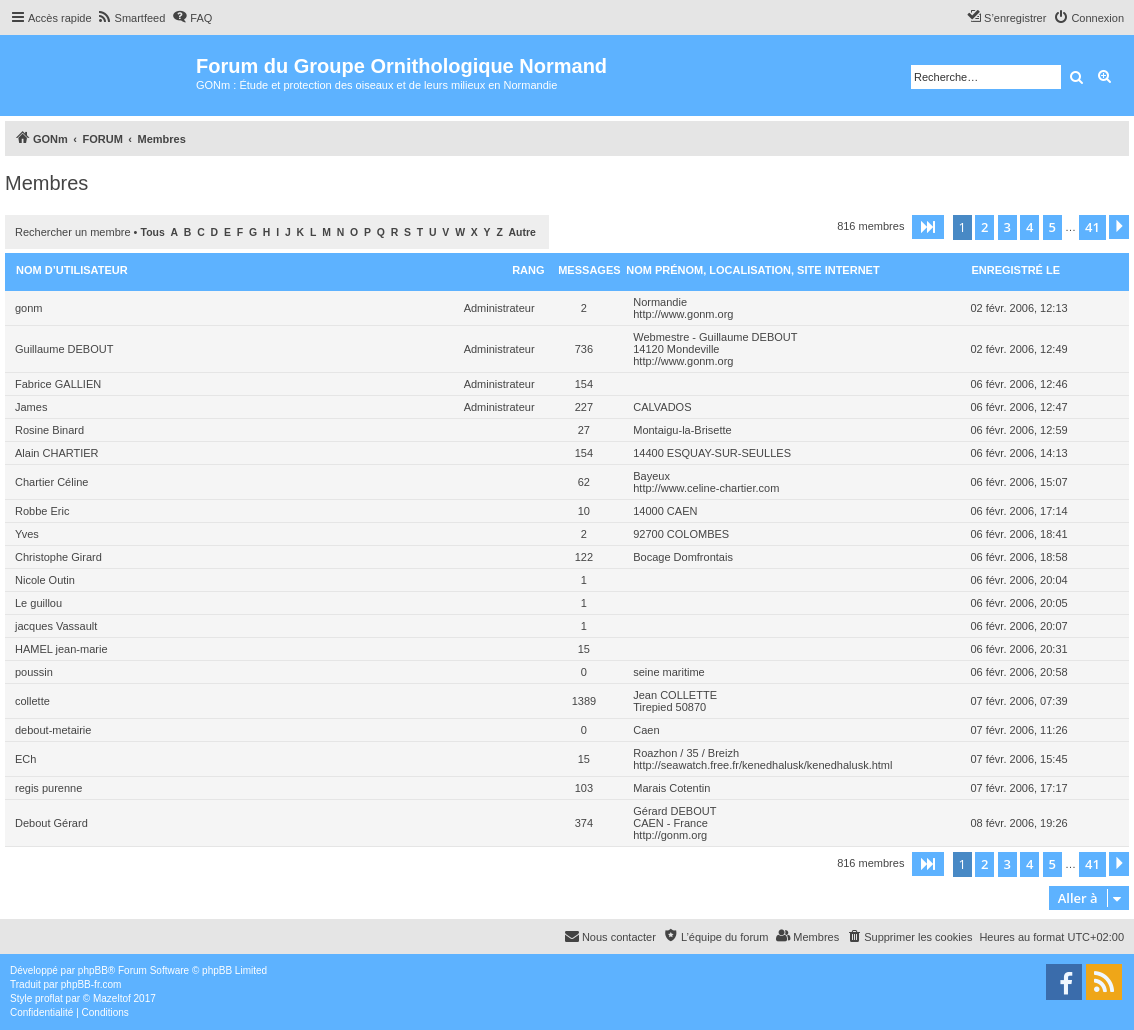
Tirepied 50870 (669, 707)
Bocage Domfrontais (683, 557)
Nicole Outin (45, 580)
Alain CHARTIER (57, 453)
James (31, 407)
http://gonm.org (670, 835)
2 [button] (984, 227)
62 (584, 482)
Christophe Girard (58, 557)
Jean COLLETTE (675, 695)
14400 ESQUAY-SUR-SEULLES (712, 453)
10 (584, 511)
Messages (589, 270)
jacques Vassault (56, 626)
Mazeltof (112, 998)
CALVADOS (662, 407)
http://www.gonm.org (683, 314)
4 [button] (1029, 227)
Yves (27, 534)
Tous (153, 232)
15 (584, 649)
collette (32, 701)
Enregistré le (1015, 270)
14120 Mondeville (676, 349)
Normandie (660, 302)
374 (584, 823)
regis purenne (48, 788)
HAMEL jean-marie (61, 649)
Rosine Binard (49, 430)
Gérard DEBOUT (674, 811)
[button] (928, 227)
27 (584, 430)
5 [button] (1052, 227)
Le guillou (38, 603)
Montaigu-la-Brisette (682, 430)
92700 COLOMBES (681, 534)
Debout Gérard (51, 823)
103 (584, 788)
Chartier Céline (51, 482)
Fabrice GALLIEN (58, 384)
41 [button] (1092, 227)
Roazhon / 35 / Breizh (686, 753)
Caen (646, 730)
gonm (29, 308)
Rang (528, 270)
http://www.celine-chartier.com (706, 488)
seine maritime (669, 672)
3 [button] (1007, 227)
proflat (49, 998)
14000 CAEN (665, 511)
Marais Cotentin (671, 788)
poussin (34, 672)
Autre (522, 232)
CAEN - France (670, 823)
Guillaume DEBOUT (64, 349)
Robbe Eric (42, 511)
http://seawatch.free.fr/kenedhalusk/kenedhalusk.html (762, 765)
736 (584, 349)
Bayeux (651, 476)
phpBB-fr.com (91, 984)
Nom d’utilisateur (72, 270)
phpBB (93, 970)
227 (584, 407)
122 (584, 557)
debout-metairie (53, 730)
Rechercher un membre (73, 232)
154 (584, 384)
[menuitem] (131, 18)
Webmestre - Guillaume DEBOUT (715, 337)
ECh (25, 759)
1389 (584, 701)
